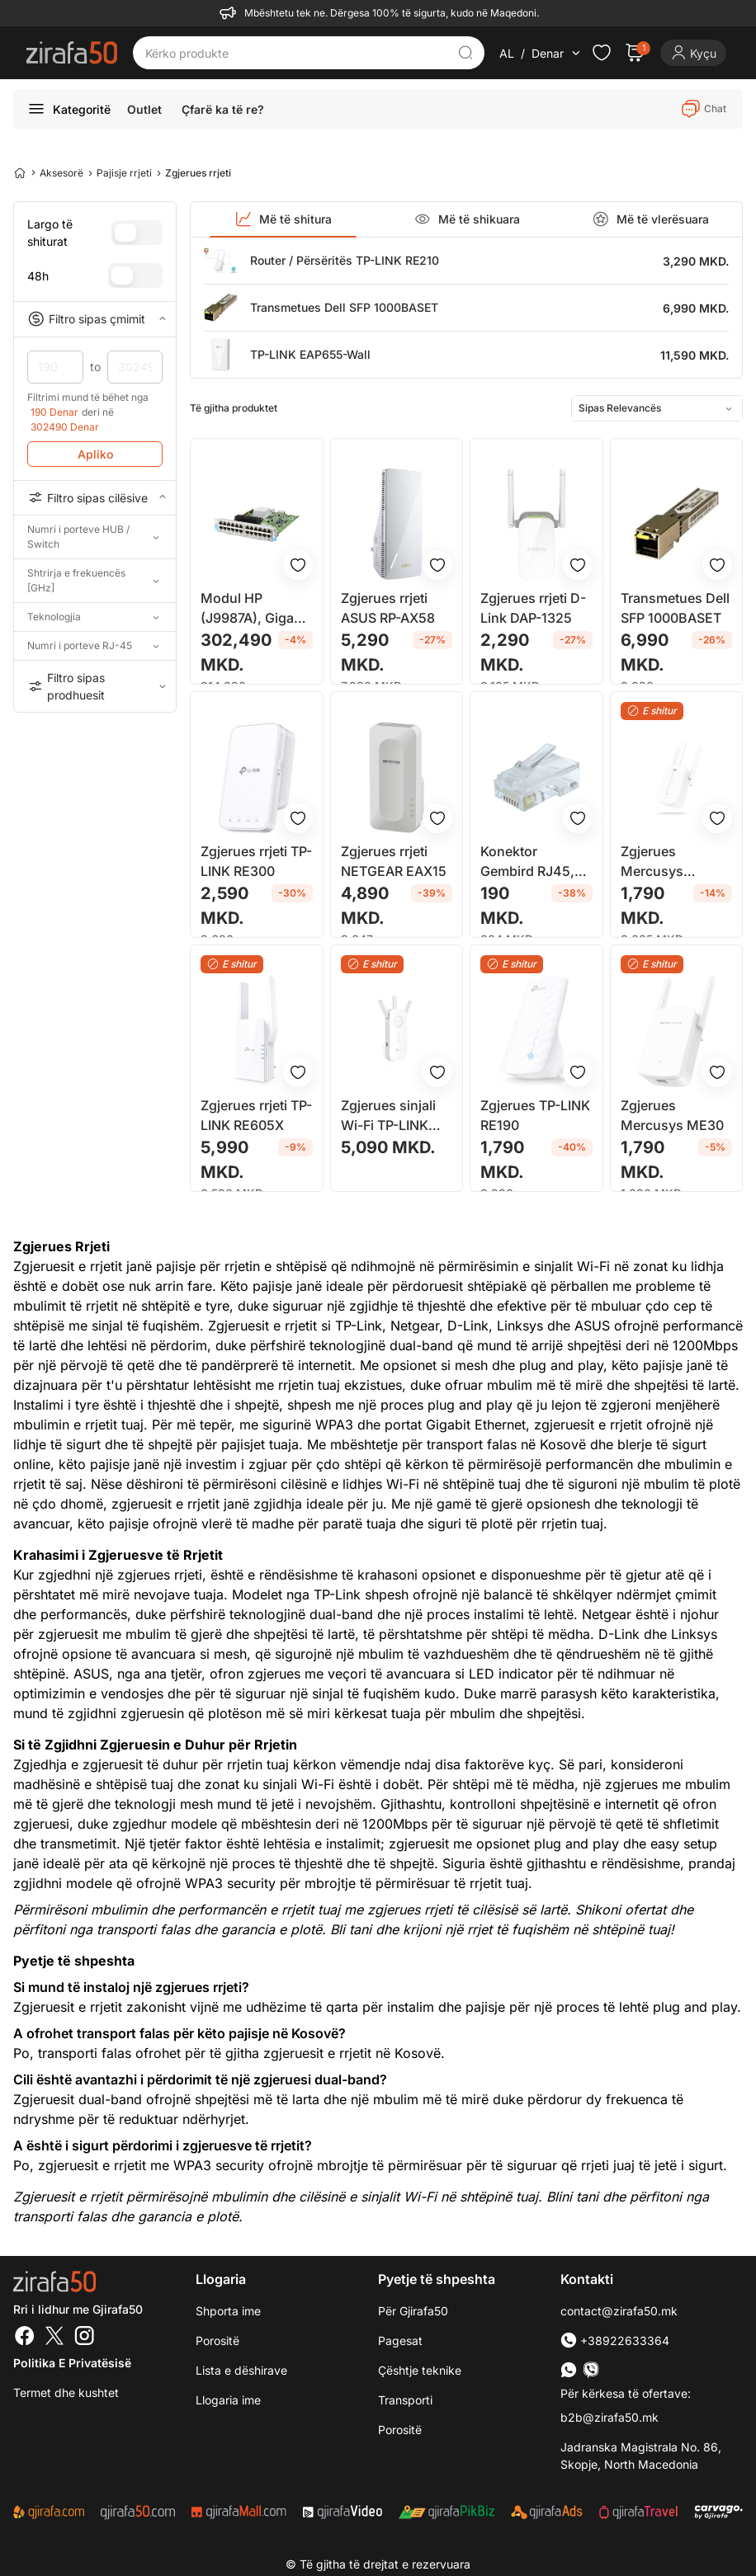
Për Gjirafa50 (413, 2311)
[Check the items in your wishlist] (601, 52)
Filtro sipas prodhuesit (95, 686)
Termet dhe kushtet (66, 2392)
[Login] (693, 53)
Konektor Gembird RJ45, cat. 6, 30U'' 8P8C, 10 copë (527, 862)
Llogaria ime (228, 2400)
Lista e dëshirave (241, 2370)
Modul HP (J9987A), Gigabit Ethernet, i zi (255, 609)
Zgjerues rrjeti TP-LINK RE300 (256, 861)
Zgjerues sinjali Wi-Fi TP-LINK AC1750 (388, 1116)
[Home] (19, 172)
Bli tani (350, 1929)
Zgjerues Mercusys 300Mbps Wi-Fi (669, 862)
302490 (135, 367)
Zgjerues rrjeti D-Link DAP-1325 (533, 608)
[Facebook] (24, 2337)
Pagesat (400, 2340)
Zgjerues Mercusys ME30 (672, 1115)
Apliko (95, 454)
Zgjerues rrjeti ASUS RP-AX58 (388, 608)
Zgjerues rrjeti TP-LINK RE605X (256, 1115)
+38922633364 (614, 2340)
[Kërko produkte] (296, 52)
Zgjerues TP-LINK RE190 (535, 1115)
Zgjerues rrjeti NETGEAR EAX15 (394, 861)
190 (55, 367)
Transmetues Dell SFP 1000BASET (344, 307)
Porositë (400, 2430)
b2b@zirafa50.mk (609, 2417)
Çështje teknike (419, 2370)
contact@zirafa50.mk (619, 2311)
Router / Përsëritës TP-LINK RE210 (344, 260)
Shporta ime (228, 2311)
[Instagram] (84, 2337)
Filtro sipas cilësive (95, 497)
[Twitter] (54, 2337)
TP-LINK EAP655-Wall (310, 354)
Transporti (405, 2400)
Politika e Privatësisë (72, 2363)
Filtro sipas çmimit (95, 319)
